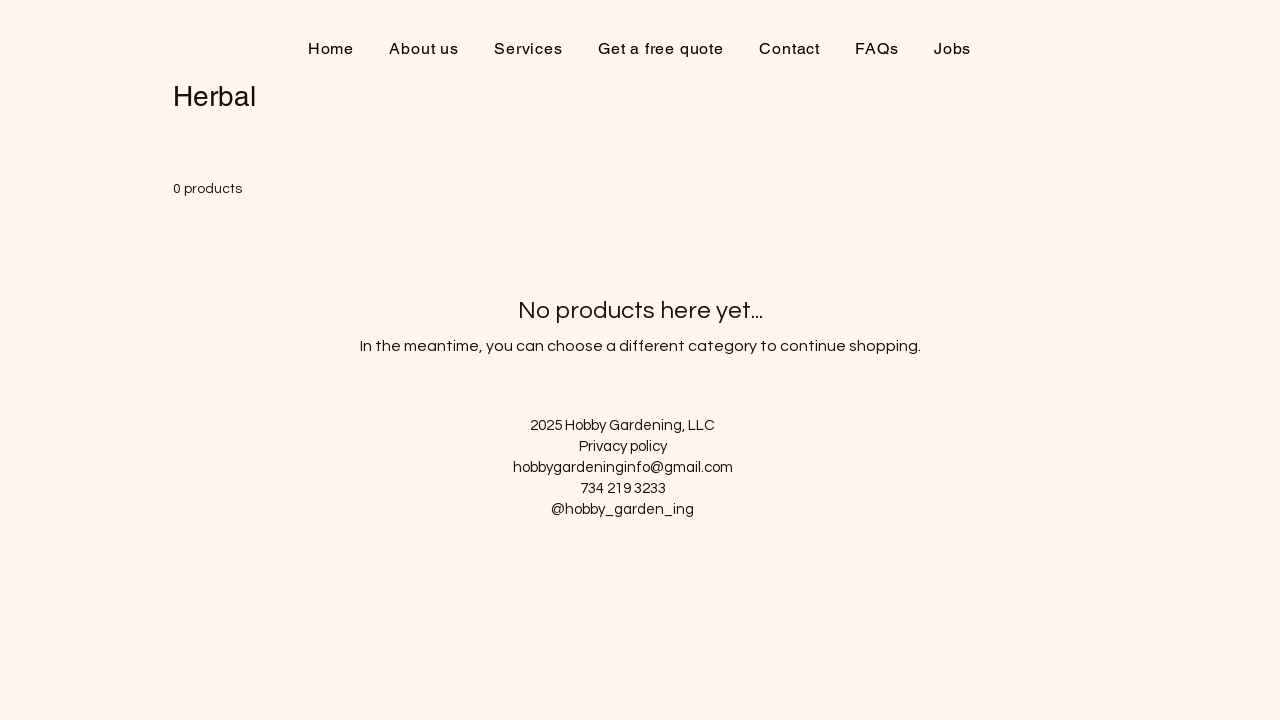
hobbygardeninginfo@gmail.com (623, 467)
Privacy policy (623, 446)
